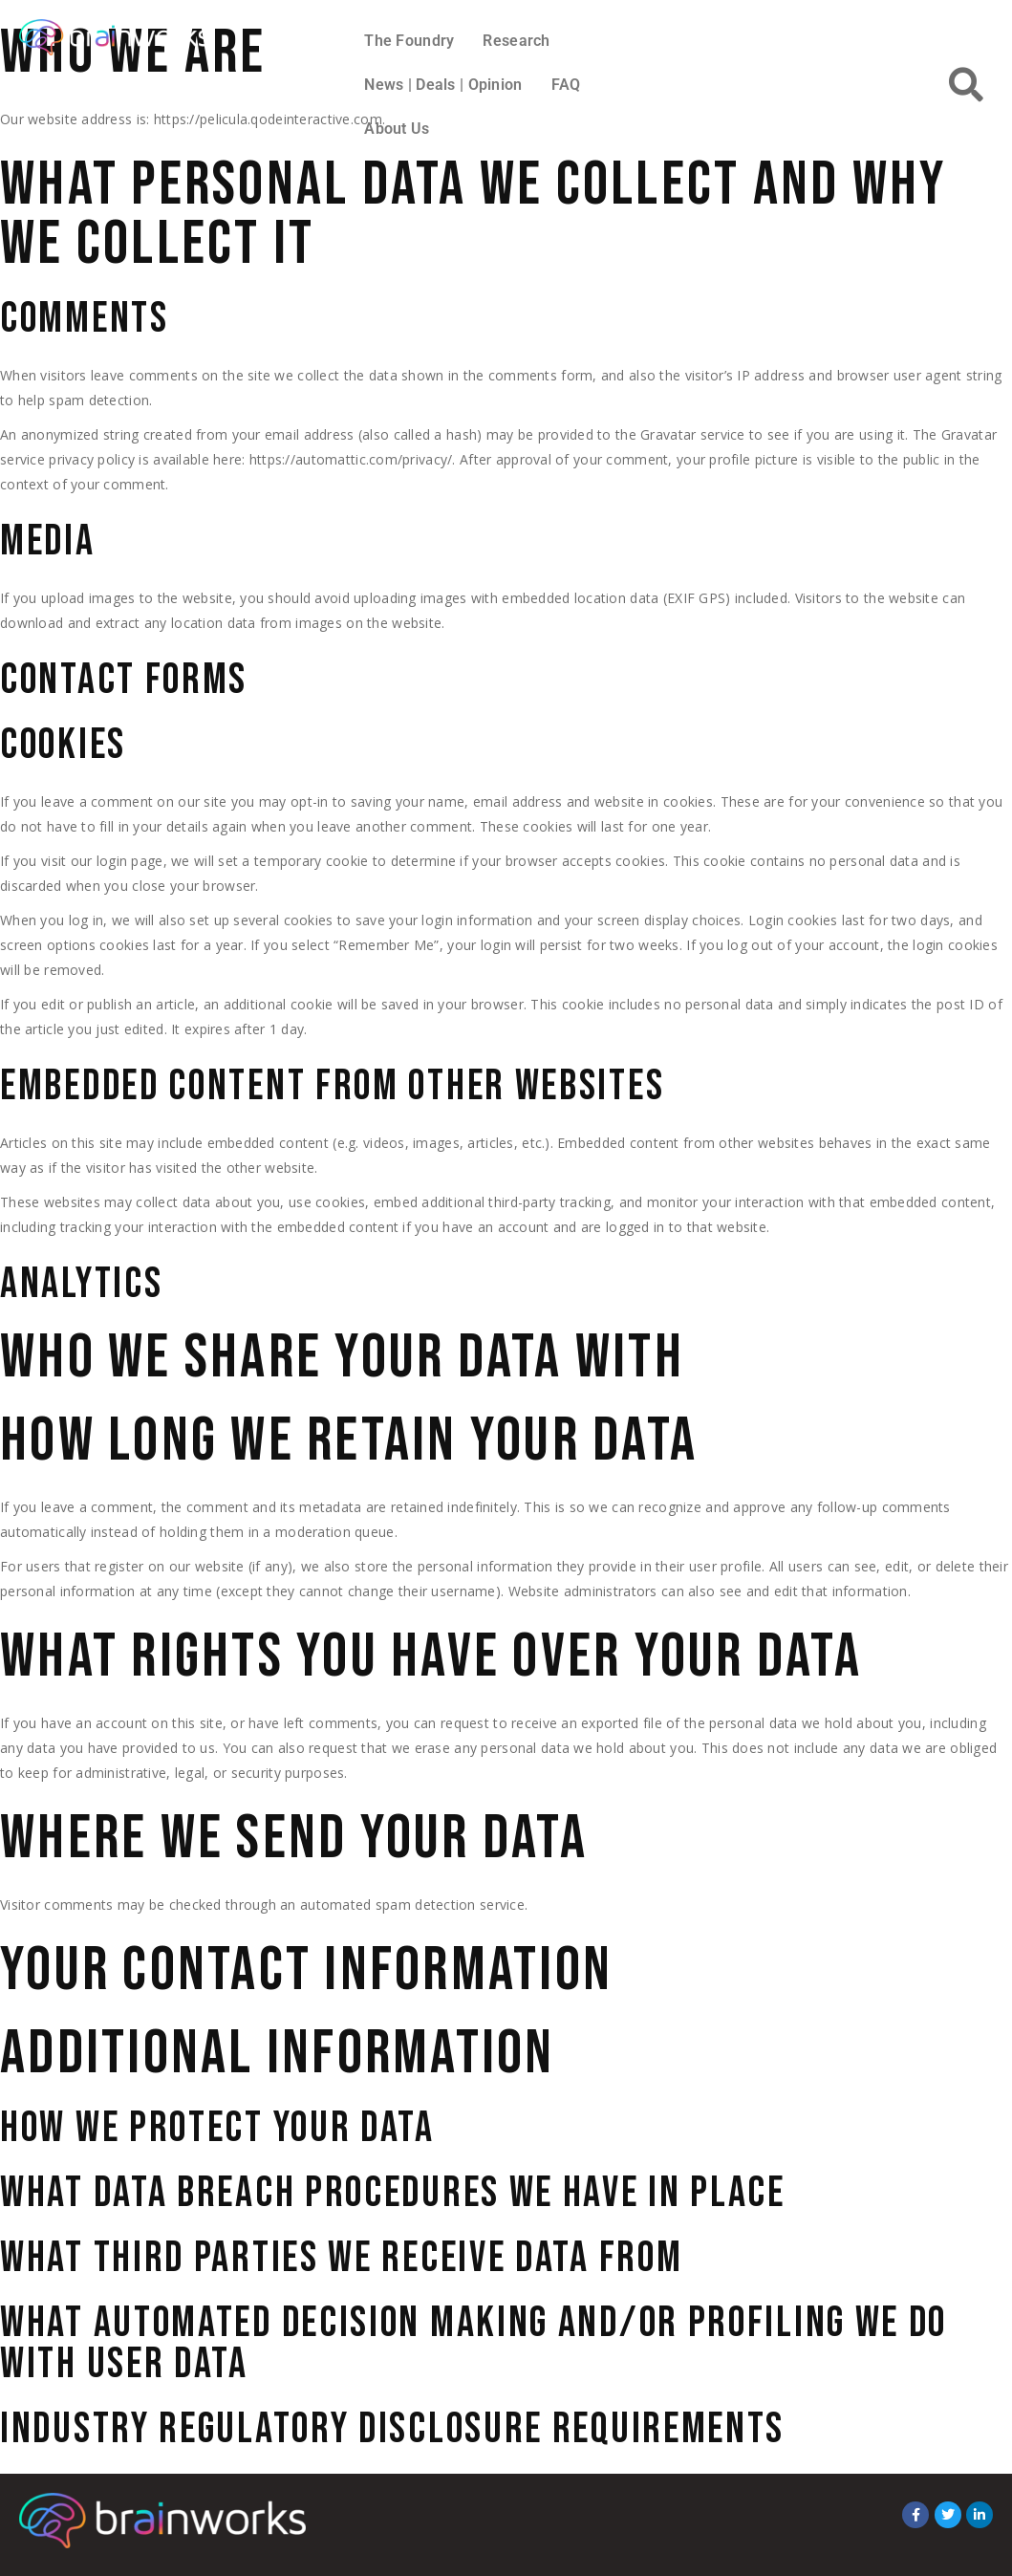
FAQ (566, 85)
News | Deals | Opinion (443, 85)
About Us (396, 128)
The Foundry (409, 41)
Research (516, 41)
